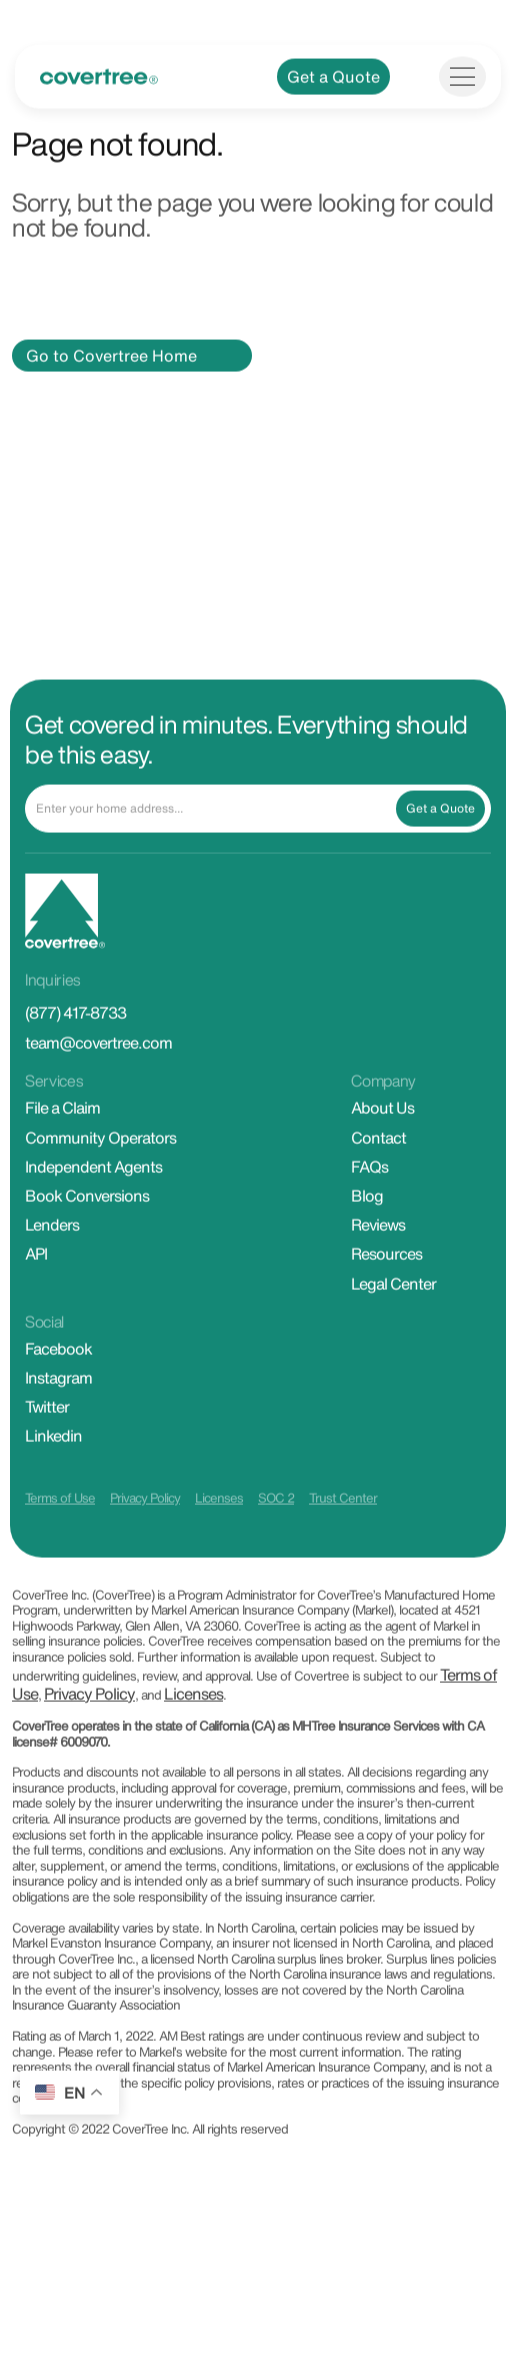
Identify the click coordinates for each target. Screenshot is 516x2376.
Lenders (52, 1278)
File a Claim (62, 1162)
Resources (386, 1308)
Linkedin (53, 1490)
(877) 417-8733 (75, 1067)
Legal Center (393, 1337)
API (36, 1308)
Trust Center (343, 1552)
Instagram (58, 1431)
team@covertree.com (98, 1097)
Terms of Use (60, 1552)
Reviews (378, 1278)
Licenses (219, 1552)
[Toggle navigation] (462, 130)
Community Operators (100, 1191)
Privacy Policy (145, 1552)
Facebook (58, 1402)
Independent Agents (93, 1220)
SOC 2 (276, 1552)
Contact (378, 1191)
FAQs (369, 1220)
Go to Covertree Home (111, 409)
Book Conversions (87, 1249)
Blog (367, 1249)
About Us (382, 1162)
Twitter (47, 1460)
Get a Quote (333, 130)
